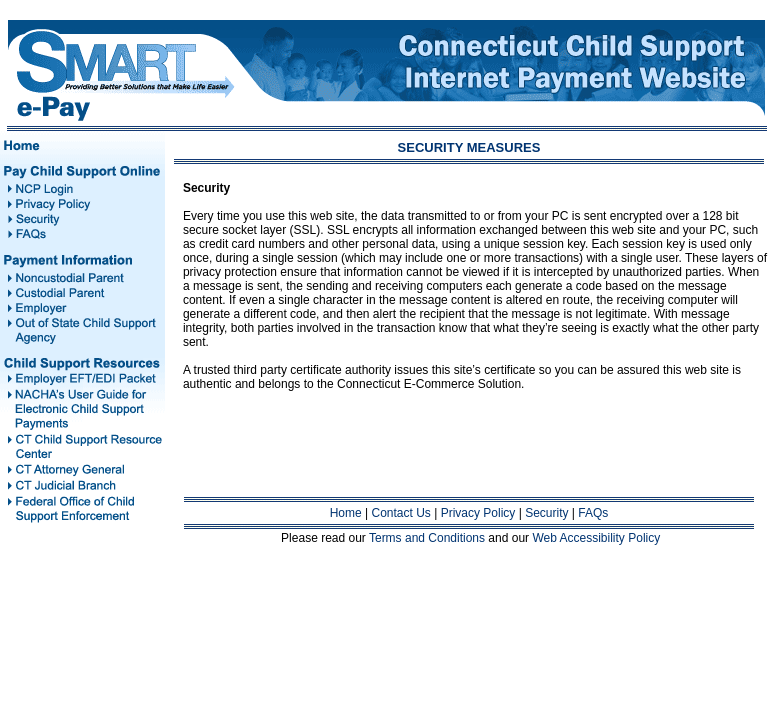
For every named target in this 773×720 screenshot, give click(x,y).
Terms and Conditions (427, 538)
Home (346, 513)
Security (546, 513)
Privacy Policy (478, 513)
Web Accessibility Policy (596, 538)
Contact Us (401, 513)
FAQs (593, 513)
